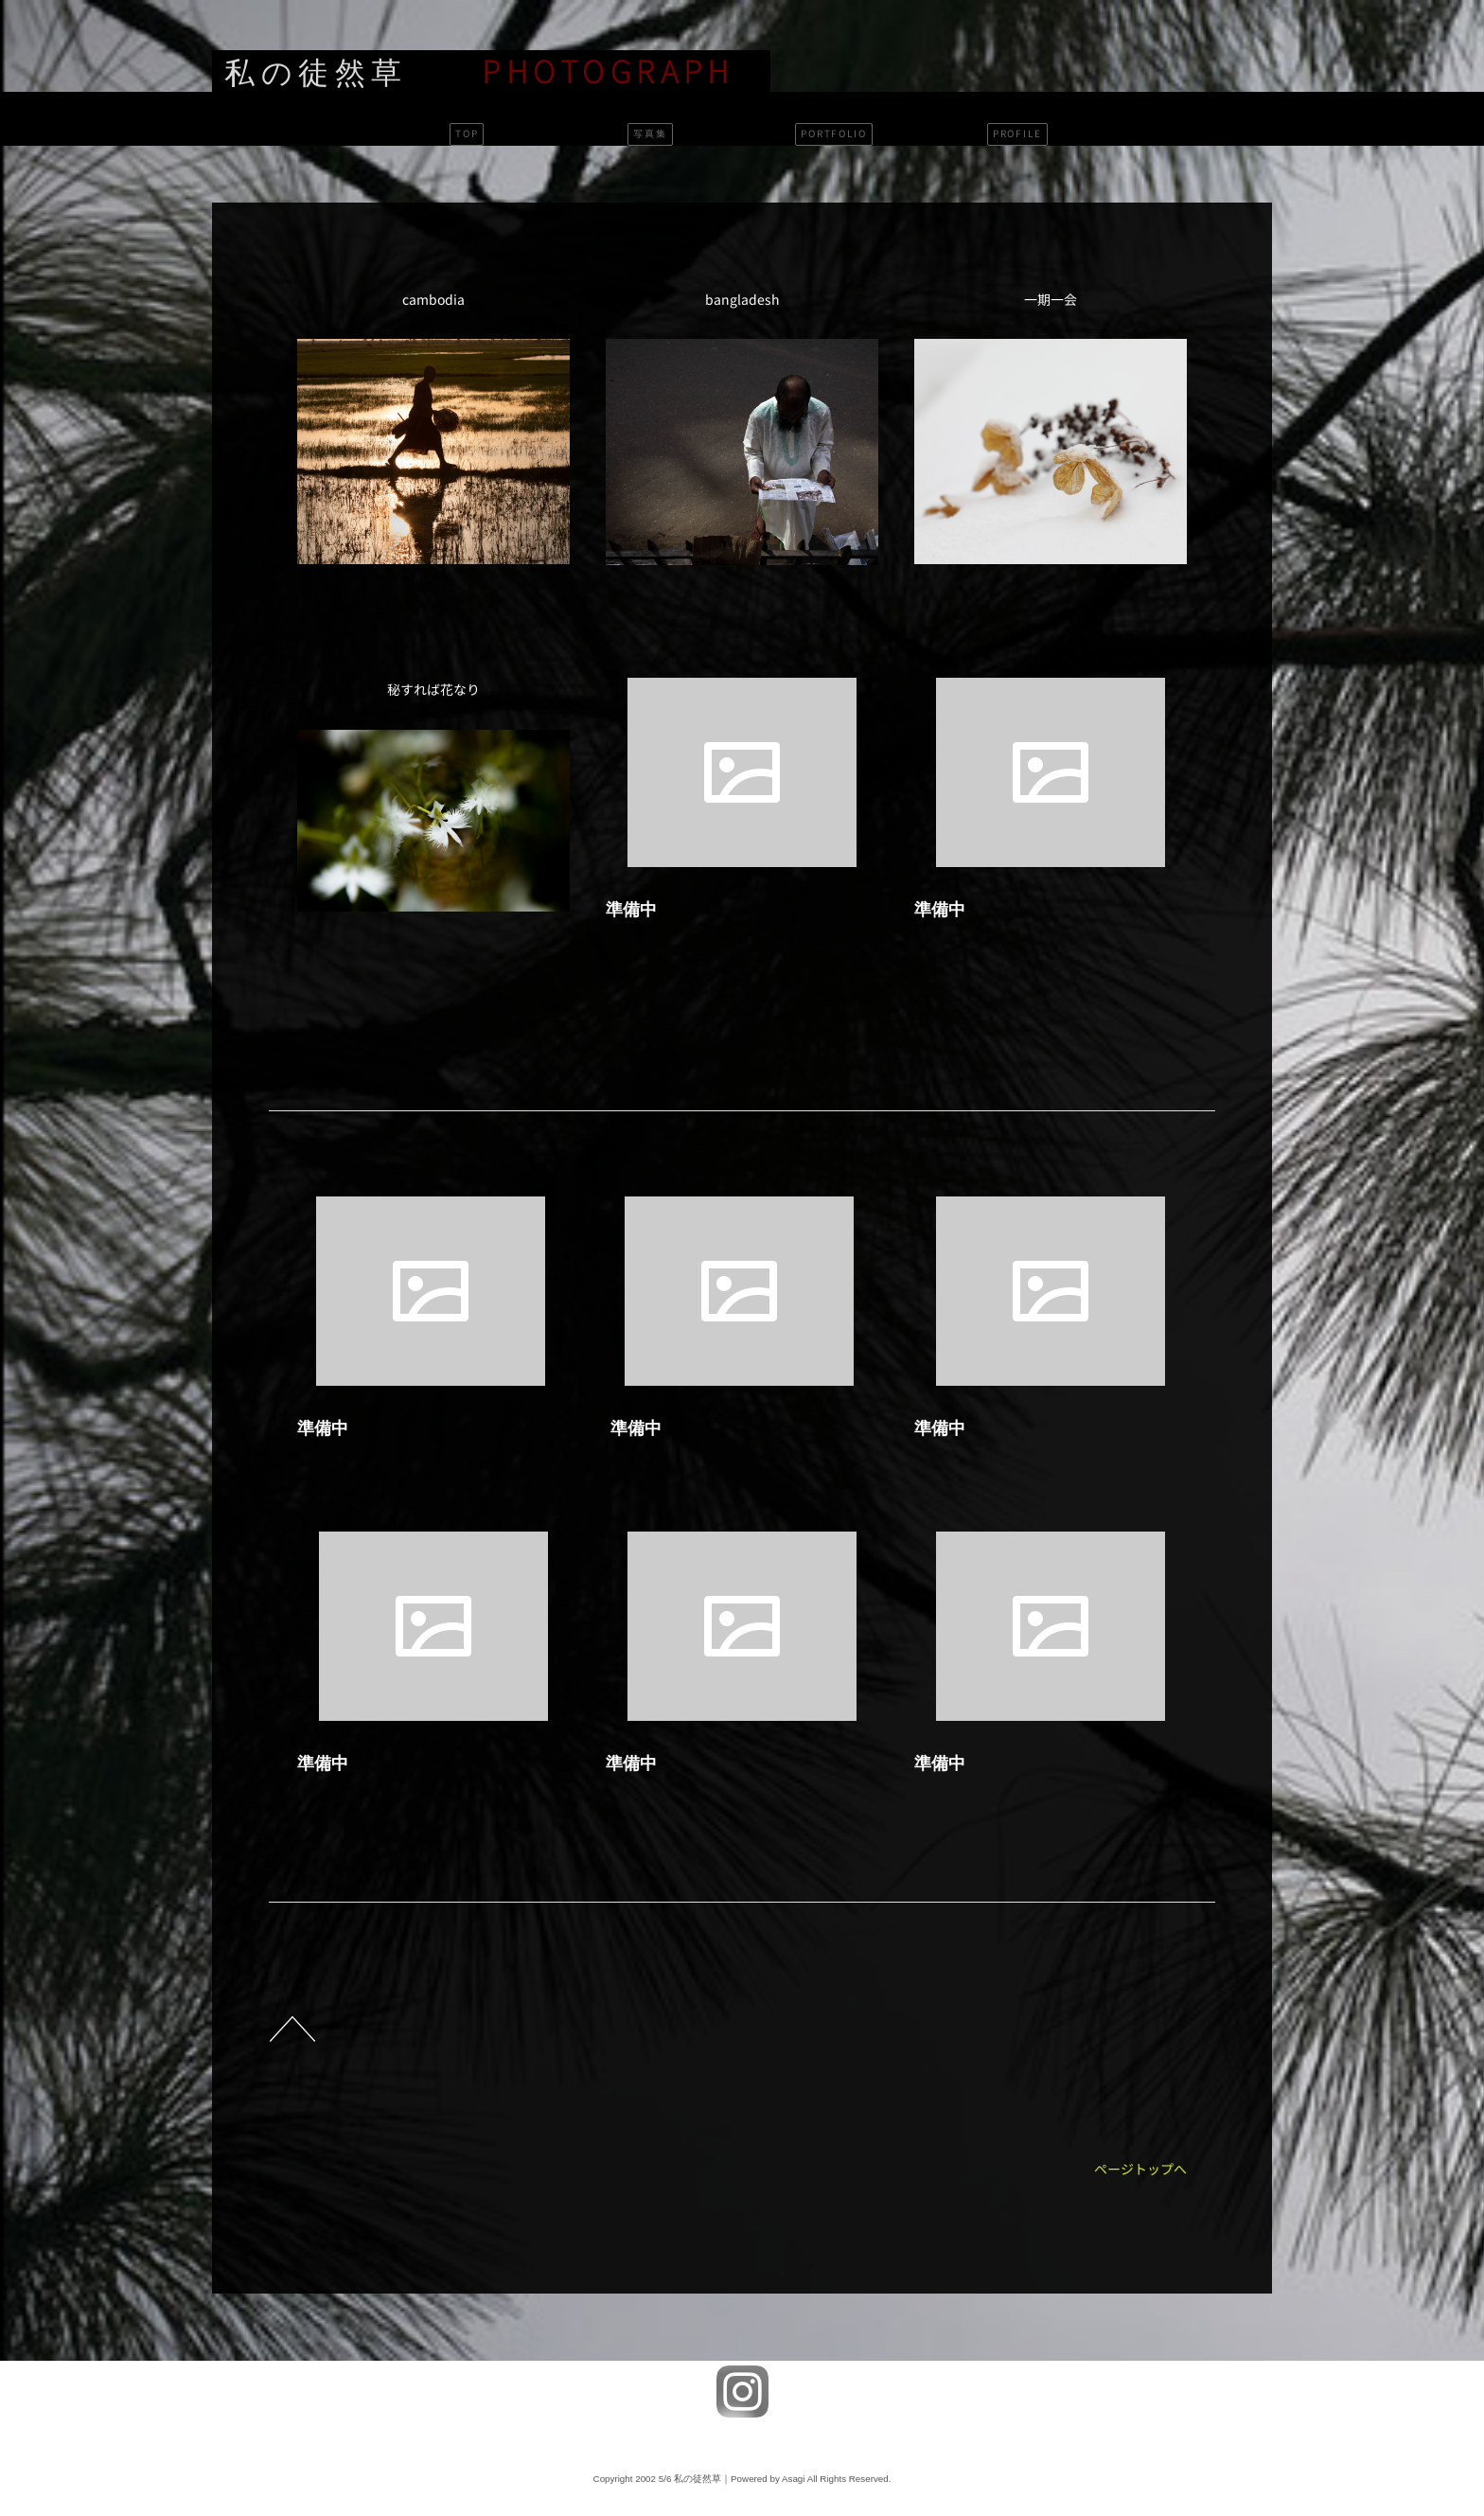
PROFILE (1017, 134)
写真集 (650, 134)
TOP (467, 134)
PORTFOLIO (834, 134)
